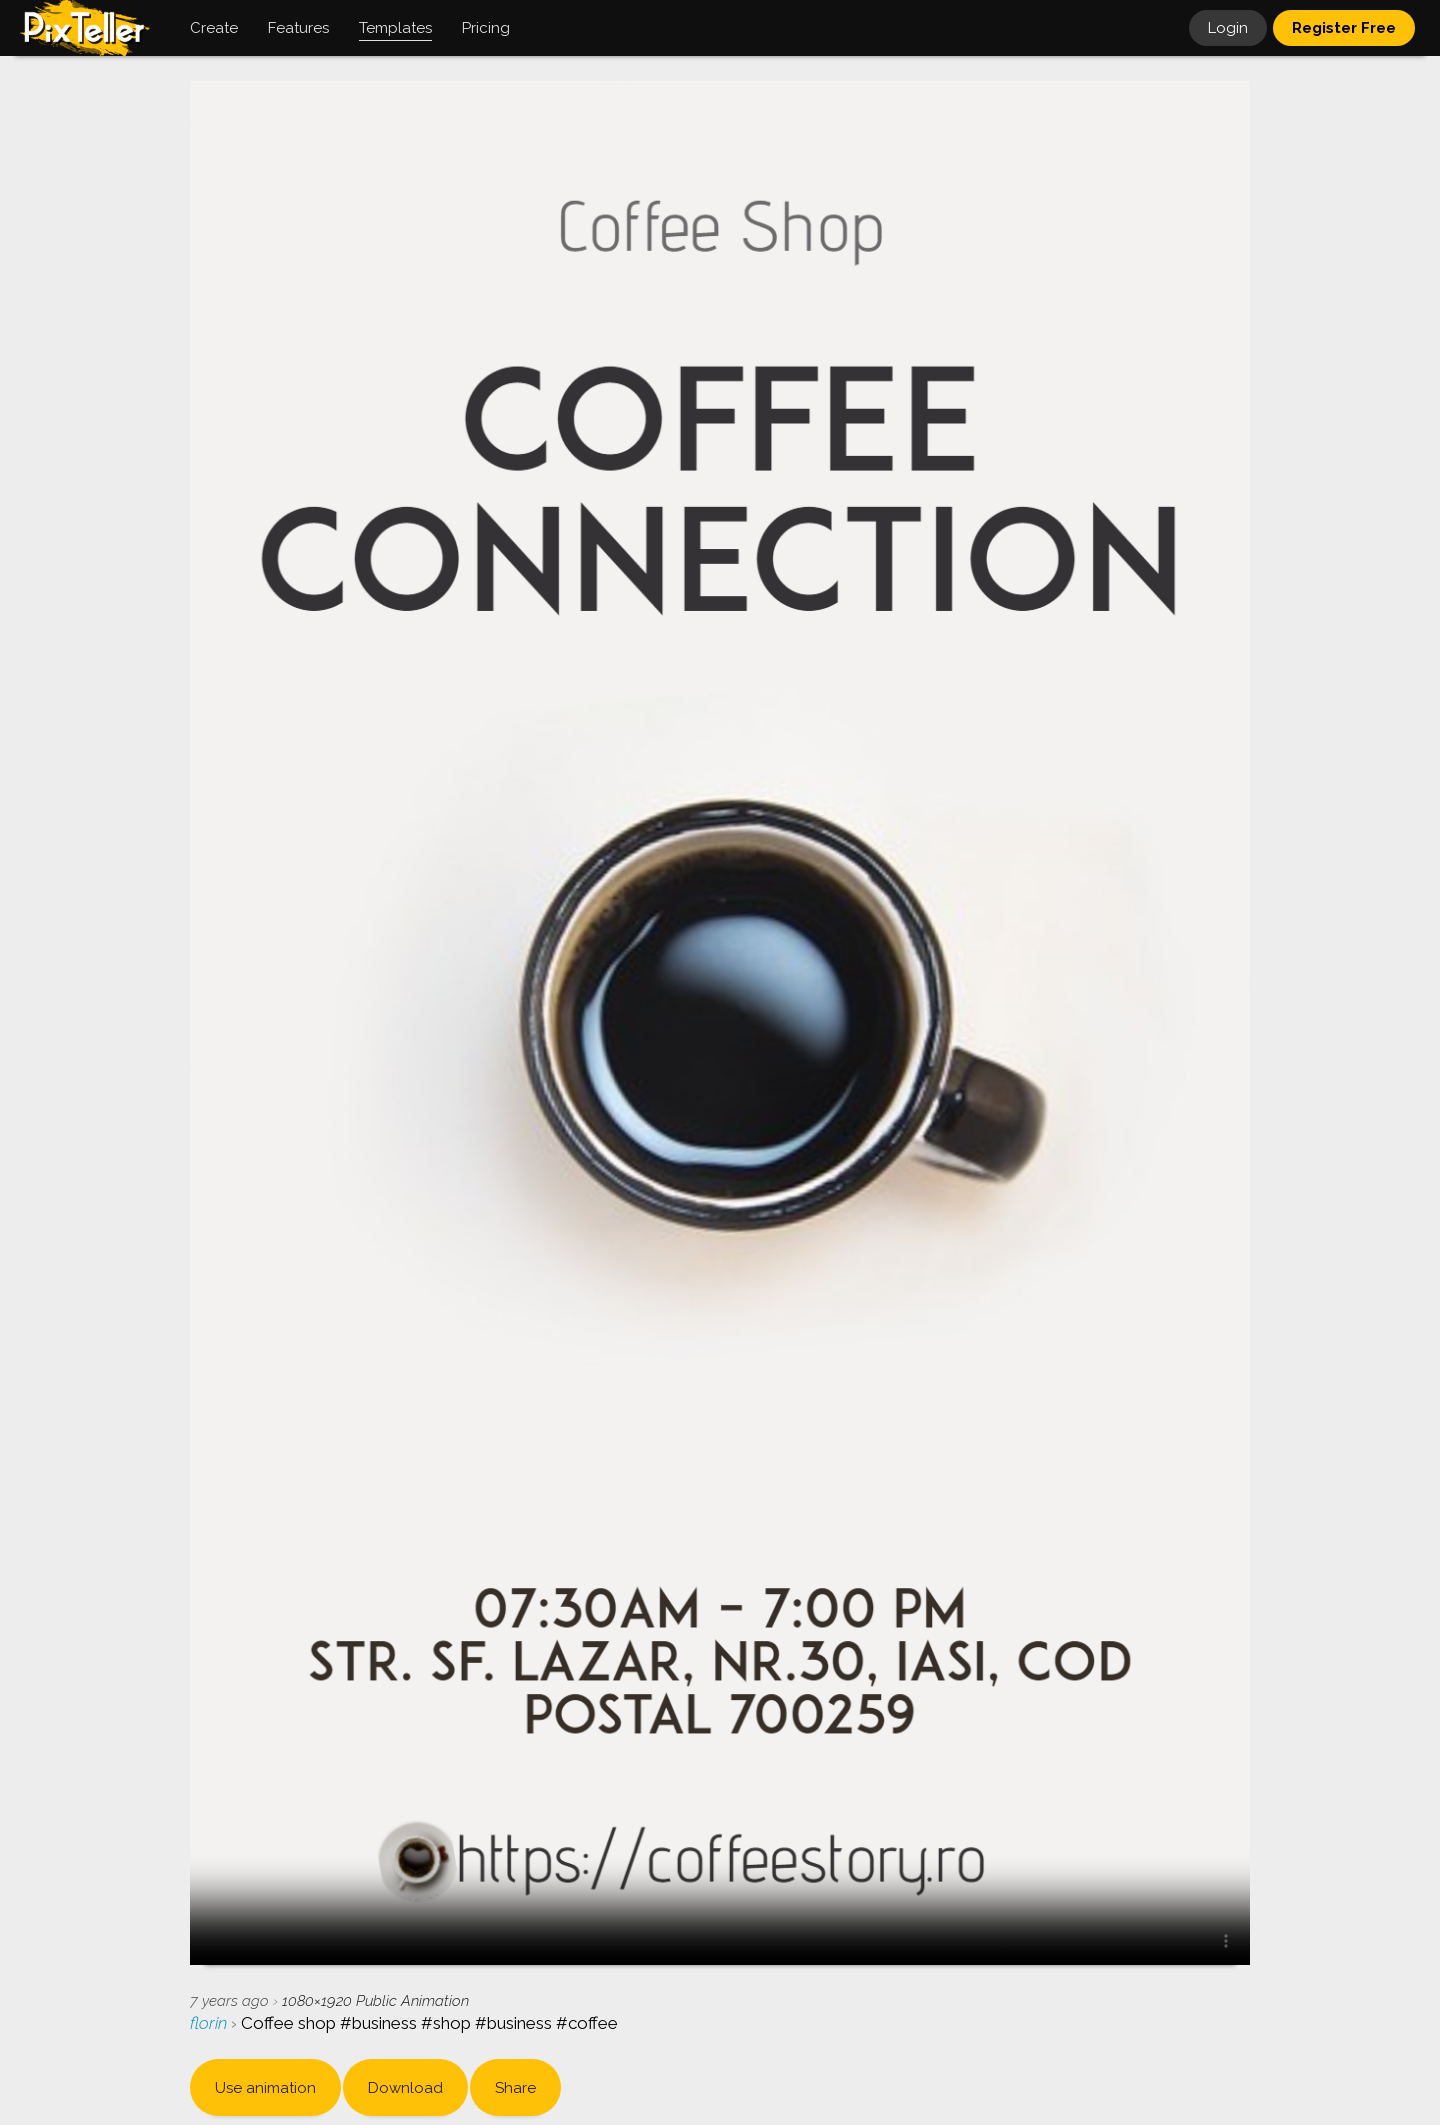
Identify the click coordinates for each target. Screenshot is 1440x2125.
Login (1228, 28)
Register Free (1344, 28)
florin (210, 2023)
